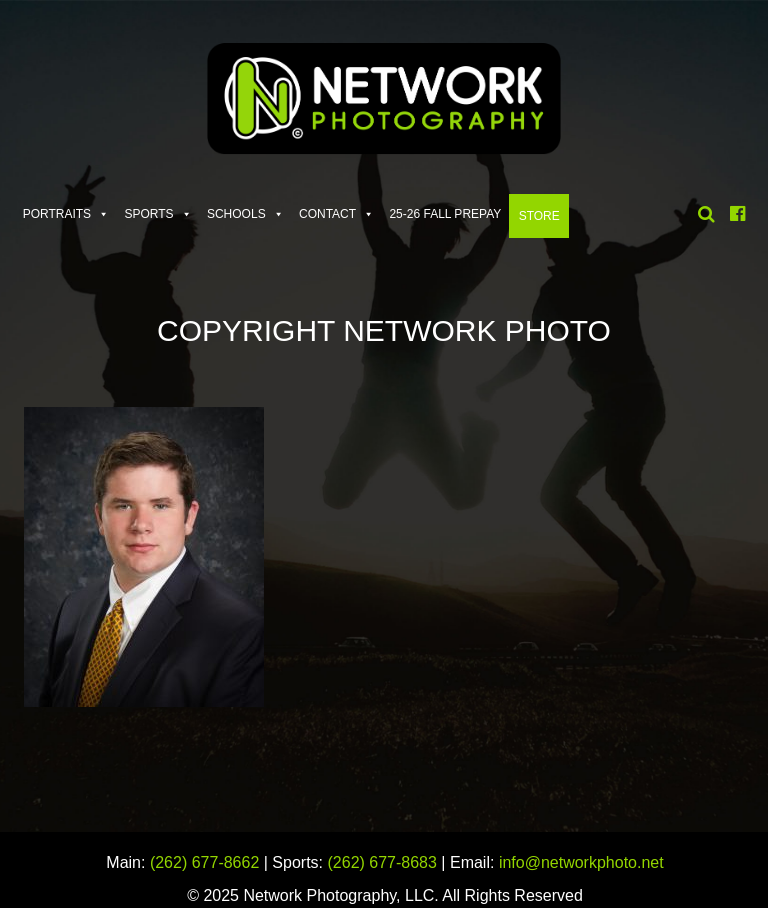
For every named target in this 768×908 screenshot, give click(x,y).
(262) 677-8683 (382, 862)
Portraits (57, 214)
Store (539, 216)
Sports (148, 214)
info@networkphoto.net (581, 862)
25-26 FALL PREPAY (445, 214)
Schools (236, 214)
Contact (327, 214)
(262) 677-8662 (204, 862)
